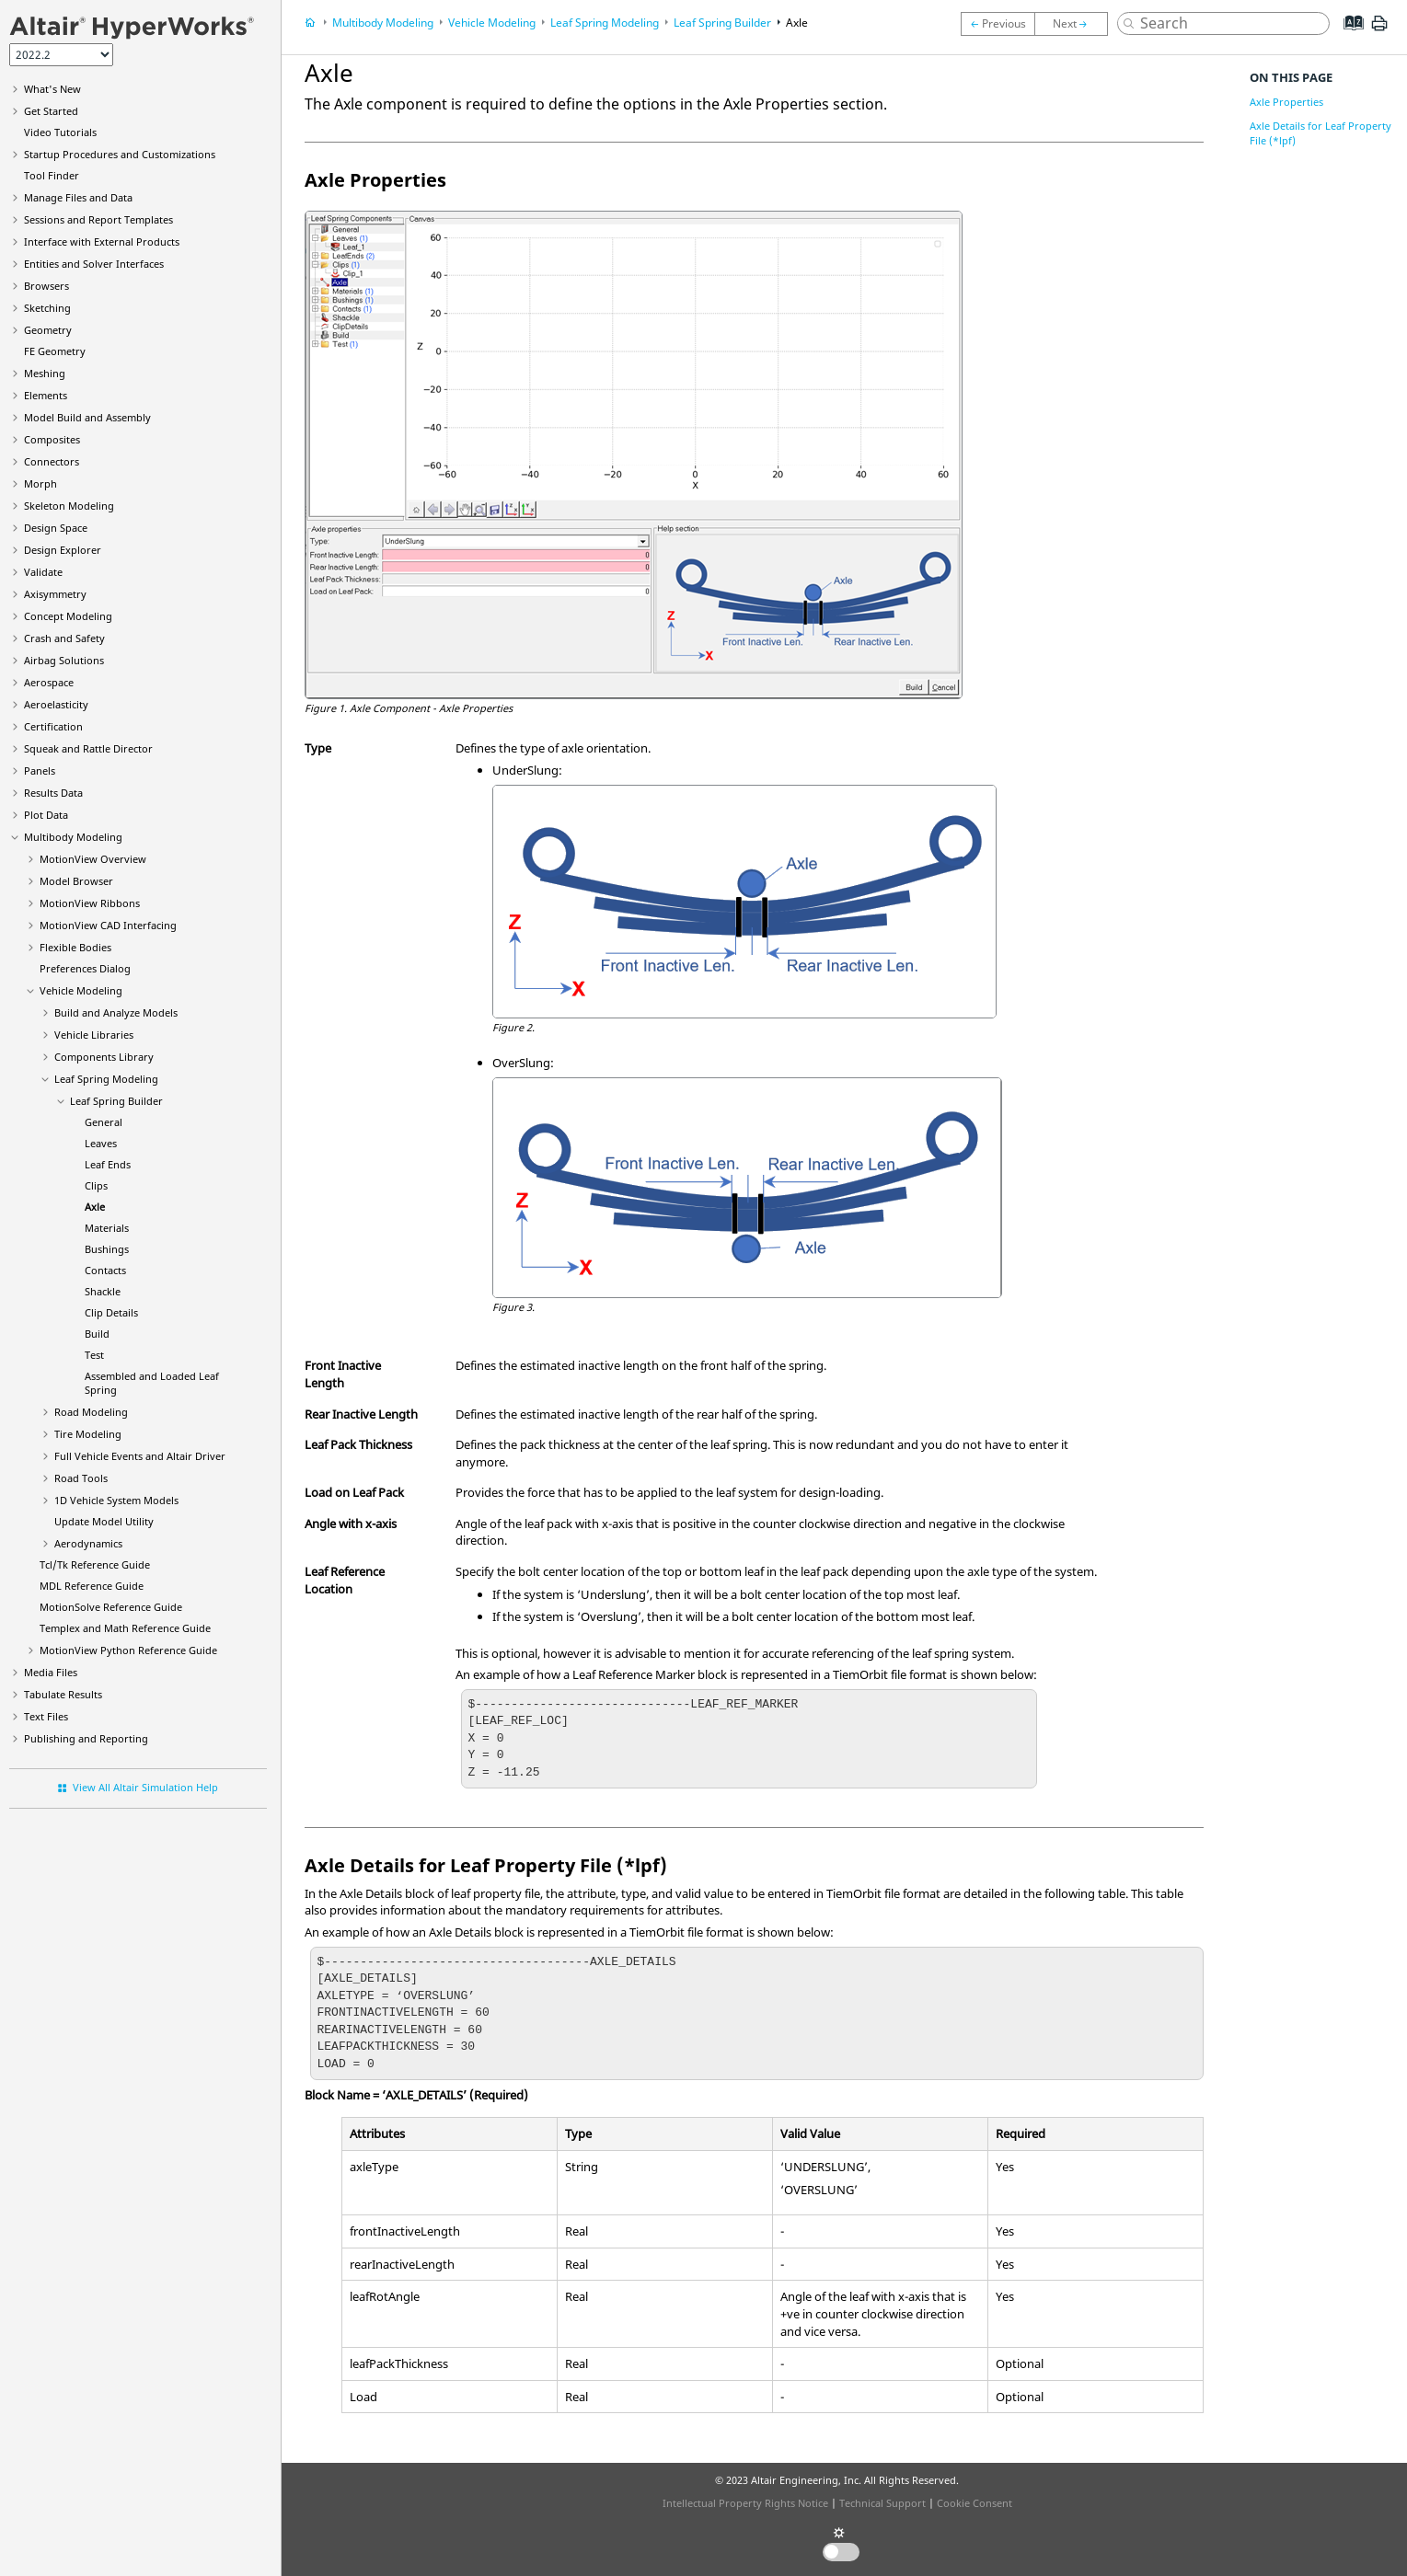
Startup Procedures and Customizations (119, 154)
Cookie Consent (974, 2503)
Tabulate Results (63, 1694)
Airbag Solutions (64, 660)
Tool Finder (51, 175)
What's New (52, 89)
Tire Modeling (87, 1434)
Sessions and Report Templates (98, 219)
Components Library (104, 1057)
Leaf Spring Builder (116, 1101)
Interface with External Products (101, 241)
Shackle (103, 1291)
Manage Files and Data (78, 197)
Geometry (48, 330)
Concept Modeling (68, 616)
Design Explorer (62, 550)
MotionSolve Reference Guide (111, 1607)
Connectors (51, 461)
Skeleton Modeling (69, 505)
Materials (107, 1228)
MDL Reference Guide (92, 1586)
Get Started (51, 111)
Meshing (44, 373)
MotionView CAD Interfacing (108, 925)
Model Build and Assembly (87, 417)
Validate (43, 572)
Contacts (105, 1270)
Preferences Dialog (85, 968)
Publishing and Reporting (86, 1738)
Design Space (55, 528)
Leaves (101, 1143)
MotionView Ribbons (90, 903)
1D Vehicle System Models (116, 1500)
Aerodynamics (88, 1543)
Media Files (50, 1672)
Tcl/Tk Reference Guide (95, 1564)
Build (97, 1333)
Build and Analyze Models (116, 1012)
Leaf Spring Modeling (106, 1079)
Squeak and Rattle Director (88, 748)
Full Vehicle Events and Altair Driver (139, 1456)
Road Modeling (91, 1412)
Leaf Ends (108, 1164)
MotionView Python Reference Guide (128, 1650)
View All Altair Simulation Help (145, 1787)
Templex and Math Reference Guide (125, 1628)
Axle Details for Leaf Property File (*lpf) (1320, 133)
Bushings (107, 1249)
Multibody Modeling (73, 837)
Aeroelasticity (56, 704)
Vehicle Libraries (93, 1034)
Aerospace (49, 682)
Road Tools (81, 1478)
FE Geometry (55, 351)
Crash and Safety (64, 638)
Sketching (47, 308)
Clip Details (111, 1312)
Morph (40, 483)
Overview (93, 859)
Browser (76, 881)
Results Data (53, 792)
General (103, 1122)
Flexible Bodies (75, 947)
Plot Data (46, 815)
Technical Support (882, 2503)
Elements (45, 395)
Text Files (46, 1716)
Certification (53, 726)
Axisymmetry (55, 594)
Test (94, 1355)
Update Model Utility (104, 1521)
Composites (52, 439)
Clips (96, 1185)
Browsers (46, 286)
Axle (95, 1206)
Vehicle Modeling (81, 990)
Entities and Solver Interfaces (94, 263)
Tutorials (60, 132)
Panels (39, 770)
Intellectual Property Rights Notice (745, 2503)
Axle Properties (1286, 102)
